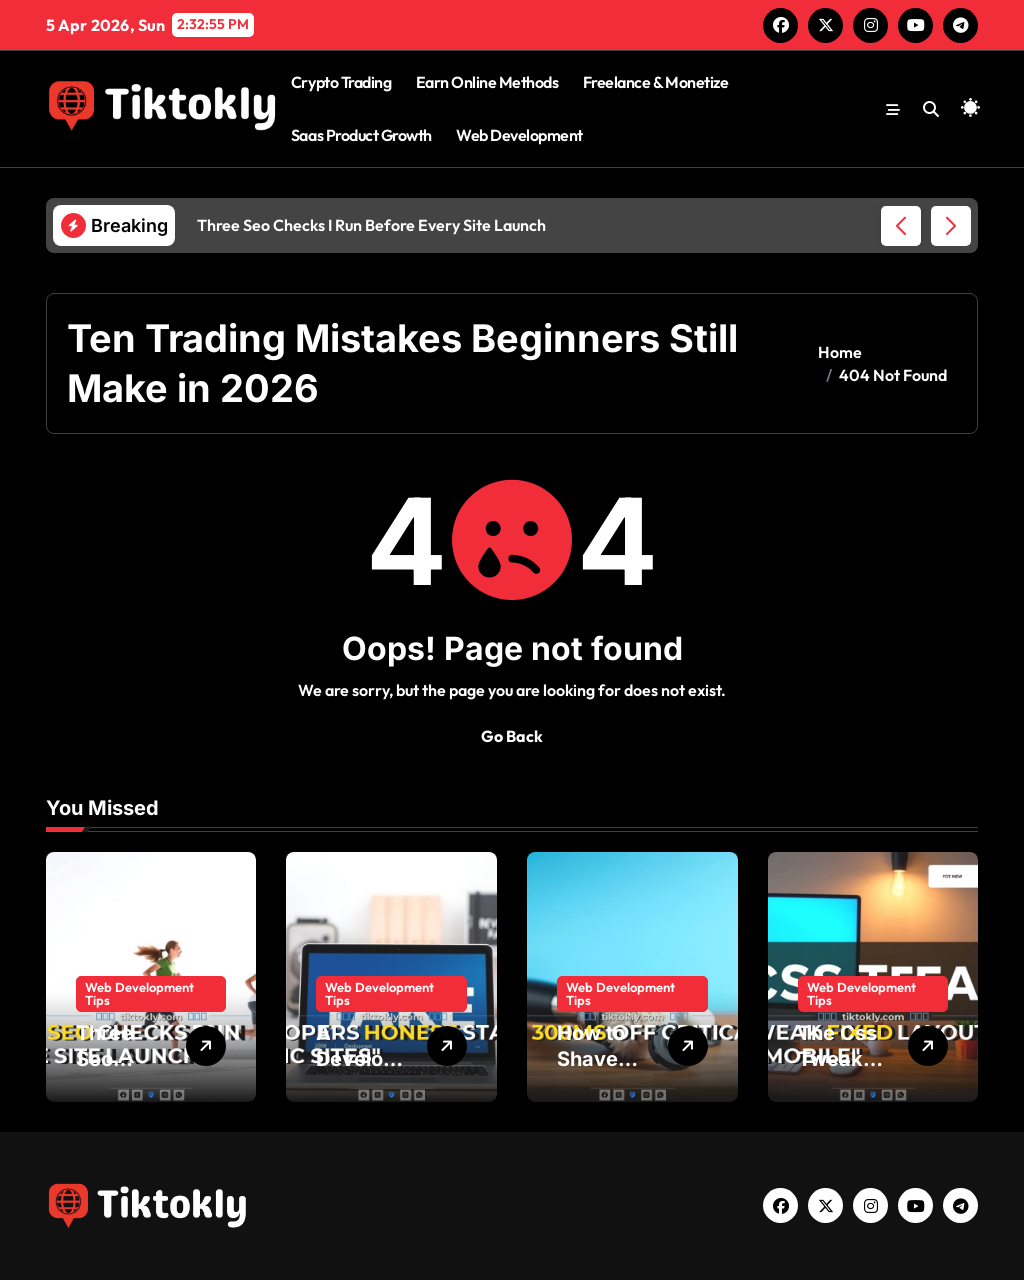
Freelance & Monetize (655, 82)
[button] (951, 226)
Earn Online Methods (487, 82)
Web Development (519, 135)
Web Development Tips (139, 993)
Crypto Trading (341, 82)
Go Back (512, 736)
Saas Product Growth (361, 135)
